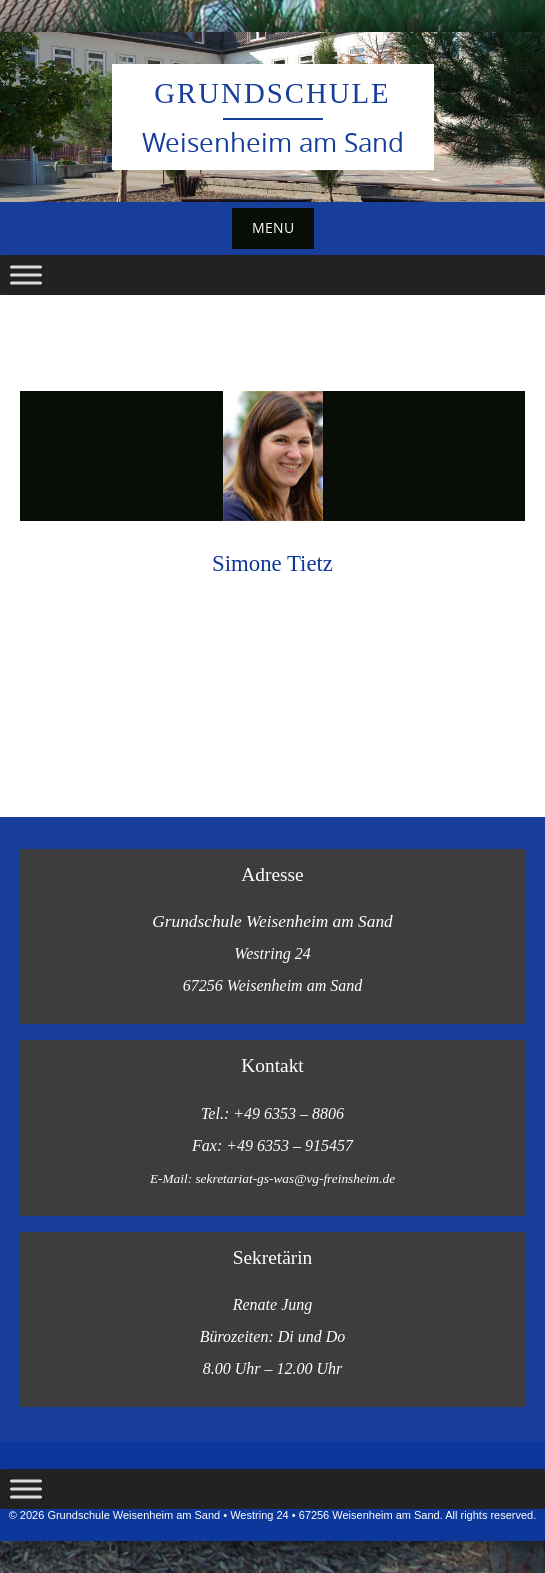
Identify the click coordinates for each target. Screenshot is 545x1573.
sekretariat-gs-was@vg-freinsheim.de (295, 1178)
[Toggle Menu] (26, 274)
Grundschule (272, 93)
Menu (273, 227)
